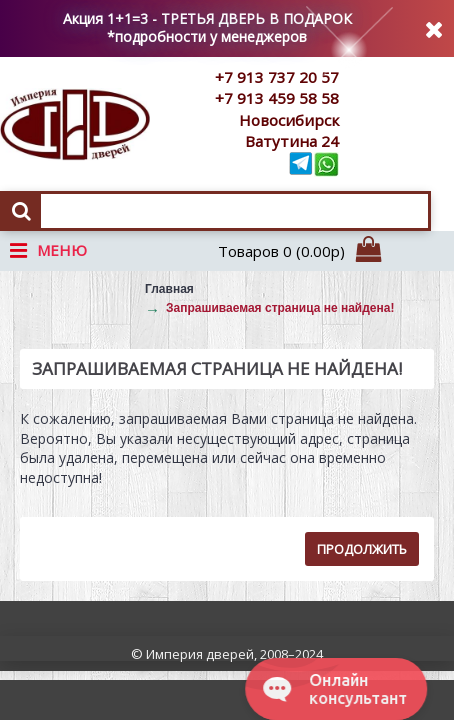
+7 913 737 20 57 (277, 77)
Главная (169, 289)
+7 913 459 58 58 (277, 98)
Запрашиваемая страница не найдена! (280, 308)
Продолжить (362, 549)
